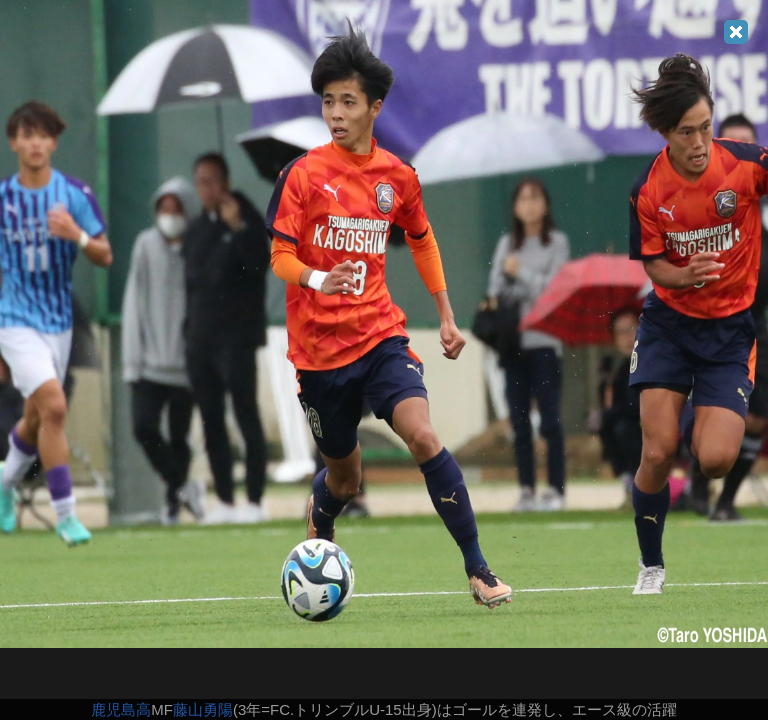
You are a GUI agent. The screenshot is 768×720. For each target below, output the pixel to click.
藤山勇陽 (203, 709)
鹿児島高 (121, 709)
